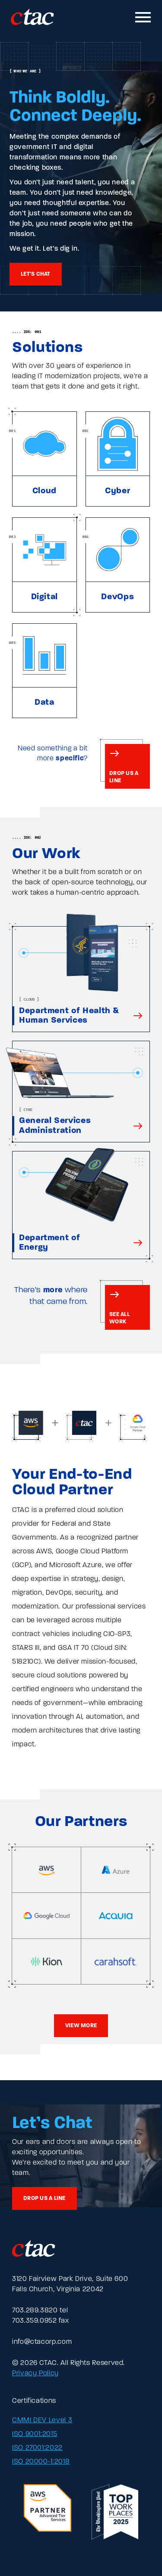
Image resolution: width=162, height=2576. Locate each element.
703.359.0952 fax (40, 2321)
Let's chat (36, 274)
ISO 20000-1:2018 (41, 2461)
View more (81, 2025)
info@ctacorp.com (42, 2342)
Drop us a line (44, 2198)
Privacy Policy (35, 2373)
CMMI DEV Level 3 (42, 2420)
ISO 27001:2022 (37, 2448)
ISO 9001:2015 (34, 2434)
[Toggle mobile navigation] (143, 17)
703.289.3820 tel (40, 2310)
